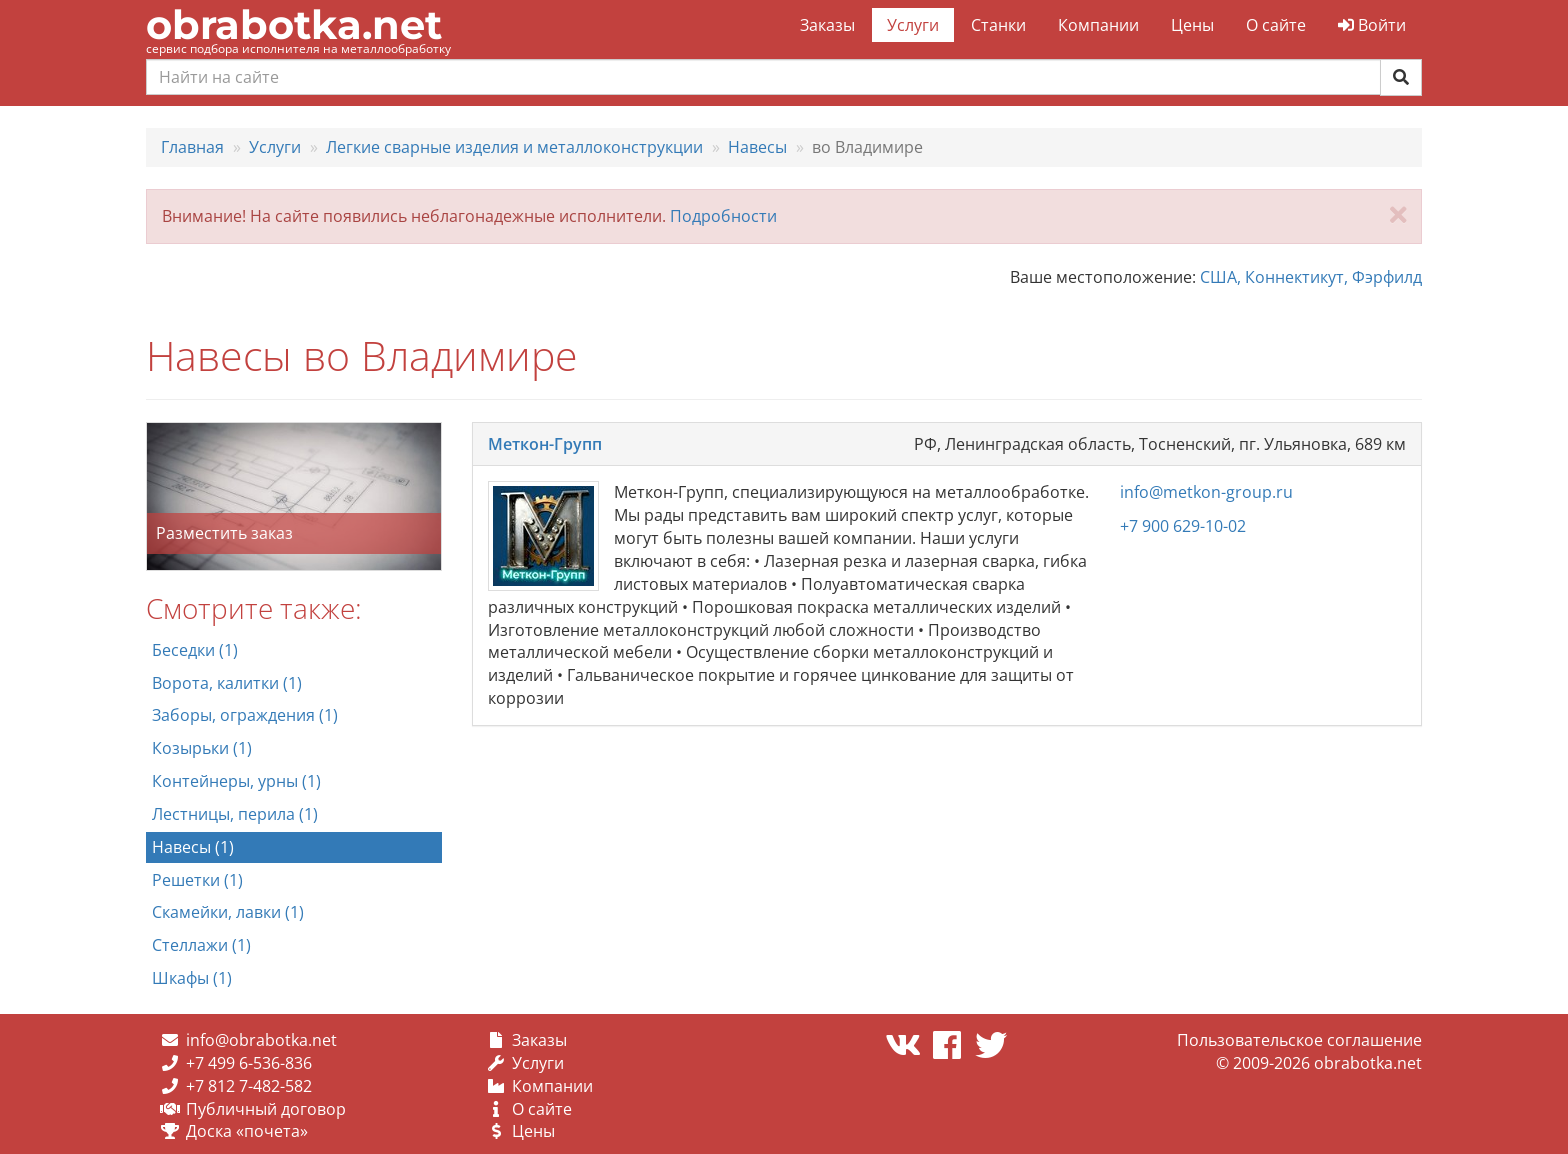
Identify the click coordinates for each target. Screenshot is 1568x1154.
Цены (1192, 25)
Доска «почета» (247, 1131)
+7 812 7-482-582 (249, 1086)
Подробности (723, 216)
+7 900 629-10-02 (1183, 526)
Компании (1098, 25)
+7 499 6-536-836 (249, 1063)
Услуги (913, 25)
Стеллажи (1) (201, 945)
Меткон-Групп (545, 444)
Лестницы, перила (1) (235, 814)
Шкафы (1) (192, 978)
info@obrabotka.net (261, 1040)
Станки (998, 25)
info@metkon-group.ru (1206, 492)
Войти (1372, 25)
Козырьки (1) (202, 748)
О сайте (1276, 25)
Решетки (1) (197, 880)
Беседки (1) (195, 650)
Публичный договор (266, 1109)
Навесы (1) (193, 847)
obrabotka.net (294, 24)
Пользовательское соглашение (1299, 1040)
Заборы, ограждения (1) (245, 715)
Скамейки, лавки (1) (228, 912)
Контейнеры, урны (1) (236, 781)
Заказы (827, 25)
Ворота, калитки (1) (227, 683)
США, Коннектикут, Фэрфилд (1311, 277)
